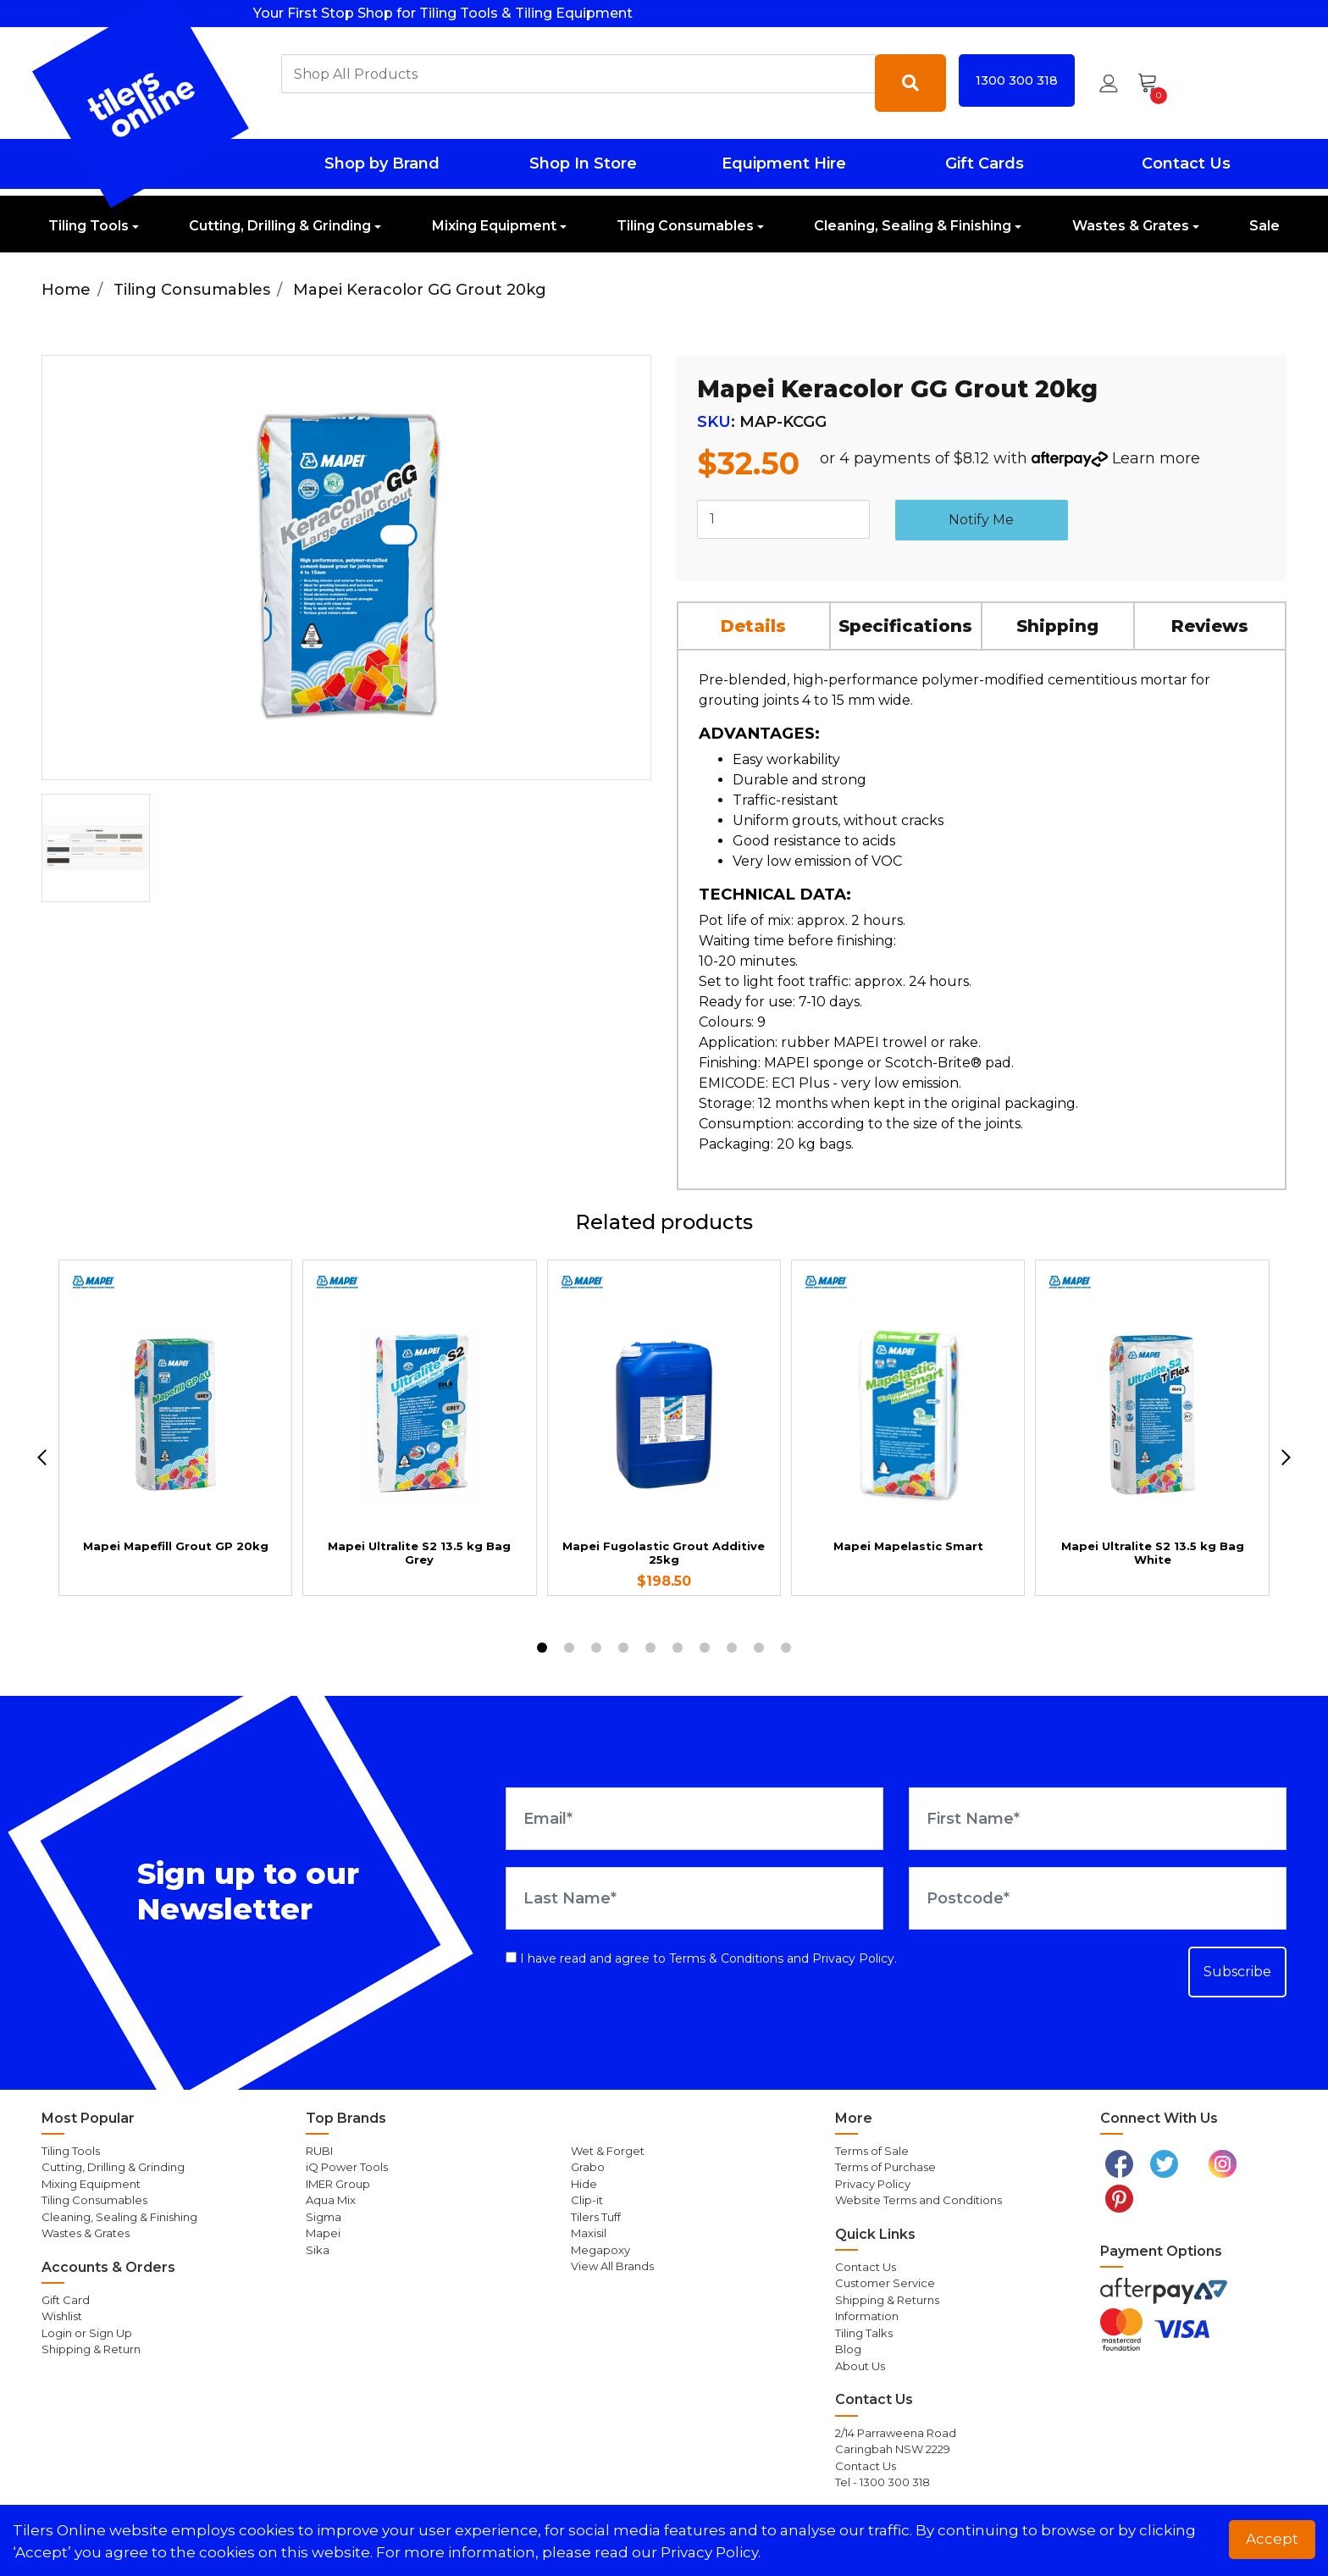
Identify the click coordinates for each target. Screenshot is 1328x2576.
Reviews (1209, 626)
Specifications (905, 626)
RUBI (319, 2151)
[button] (1108, 83)
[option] (96, 848)
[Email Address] (694, 1818)
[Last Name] (694, 1898)
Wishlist (62, 2316)
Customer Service (885, 2283)
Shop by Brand (382, 163)
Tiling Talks (864, 2333)
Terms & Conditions (726, 1958)
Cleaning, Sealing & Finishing (912, 226)
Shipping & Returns (887, 2300)
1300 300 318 (1017, 80)
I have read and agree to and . (701, 1958)
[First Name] (1097, 1818)
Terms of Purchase (885, 2167)
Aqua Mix (331, 2200)
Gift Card (66, 2300)
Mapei (323, 2233)
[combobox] (578, 73)
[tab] (754, 625)
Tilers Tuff (596, 2217)
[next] (1286, 1457)
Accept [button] (1272, 2538)
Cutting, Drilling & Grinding (280, 226)
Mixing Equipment (494, 226)
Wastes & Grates (1130, 226)
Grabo (588, 2167)
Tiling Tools (88, 226)
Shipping (1057, 626)
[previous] (42, 1457)
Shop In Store (583, 163)
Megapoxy (600, 2250)
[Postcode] (1097, 1898)
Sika (317, 2250)
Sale (1264, 226)
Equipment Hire (784, 163)
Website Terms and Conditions (918, 2200)
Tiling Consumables (685, 226)
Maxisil (588, 2233)
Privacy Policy (853, 1958)
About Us (860, 2366)
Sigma (323, 2217)
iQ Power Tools (347, 2167)
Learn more (1156, 458)
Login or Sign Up (87, 2333)
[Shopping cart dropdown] (1153, 83)
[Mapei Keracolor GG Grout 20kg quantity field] (783, 519)
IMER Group (338, 2184)
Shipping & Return (91, 2349)
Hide (584, 2184)
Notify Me (981, 520)
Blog (848, 2349)
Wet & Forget (608, 2151)
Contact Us (1186, 163)
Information (867, 2316)
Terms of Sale (872, 2151)
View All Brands (612, 2266)
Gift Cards (984, 163)
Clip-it (587, 2200)
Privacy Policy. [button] (711, 2552)
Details (753, 626)
